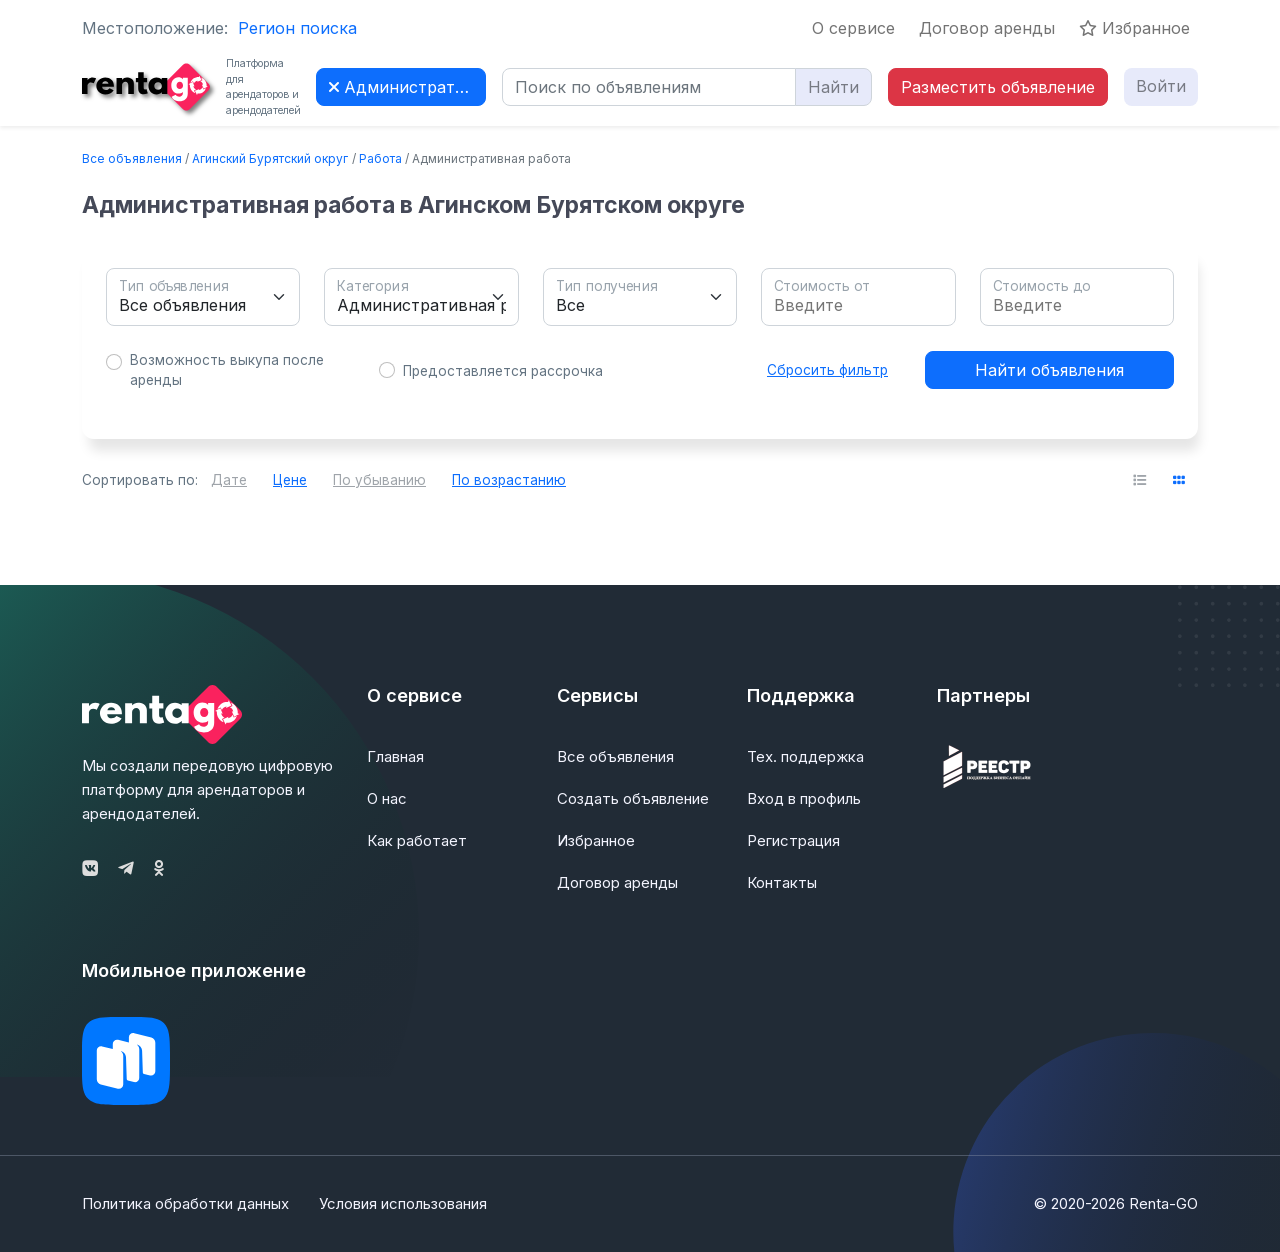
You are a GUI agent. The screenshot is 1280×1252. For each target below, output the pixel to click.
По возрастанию (509, 480)
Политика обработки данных (185, 1203)
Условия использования (403, 1203)
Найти (833, 87)
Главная (395, 756)
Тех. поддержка (805, 756)
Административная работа (407, 87)
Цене (290, 480)
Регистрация (793, 840)
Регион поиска (297, 28)
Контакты (782, 882)
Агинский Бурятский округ (270, 158)
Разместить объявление (998, 87)
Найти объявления (1049, 370)
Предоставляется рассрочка (503, 371)
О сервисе (853, 28)
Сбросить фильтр (827, 370)
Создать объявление (633, 798)
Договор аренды (987, 28)
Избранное (1134, 28)
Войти (1161, 86)
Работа (380, 158)
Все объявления (132, 158)
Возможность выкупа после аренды (227, 370)
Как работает (417, 840)
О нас (387, 798)
